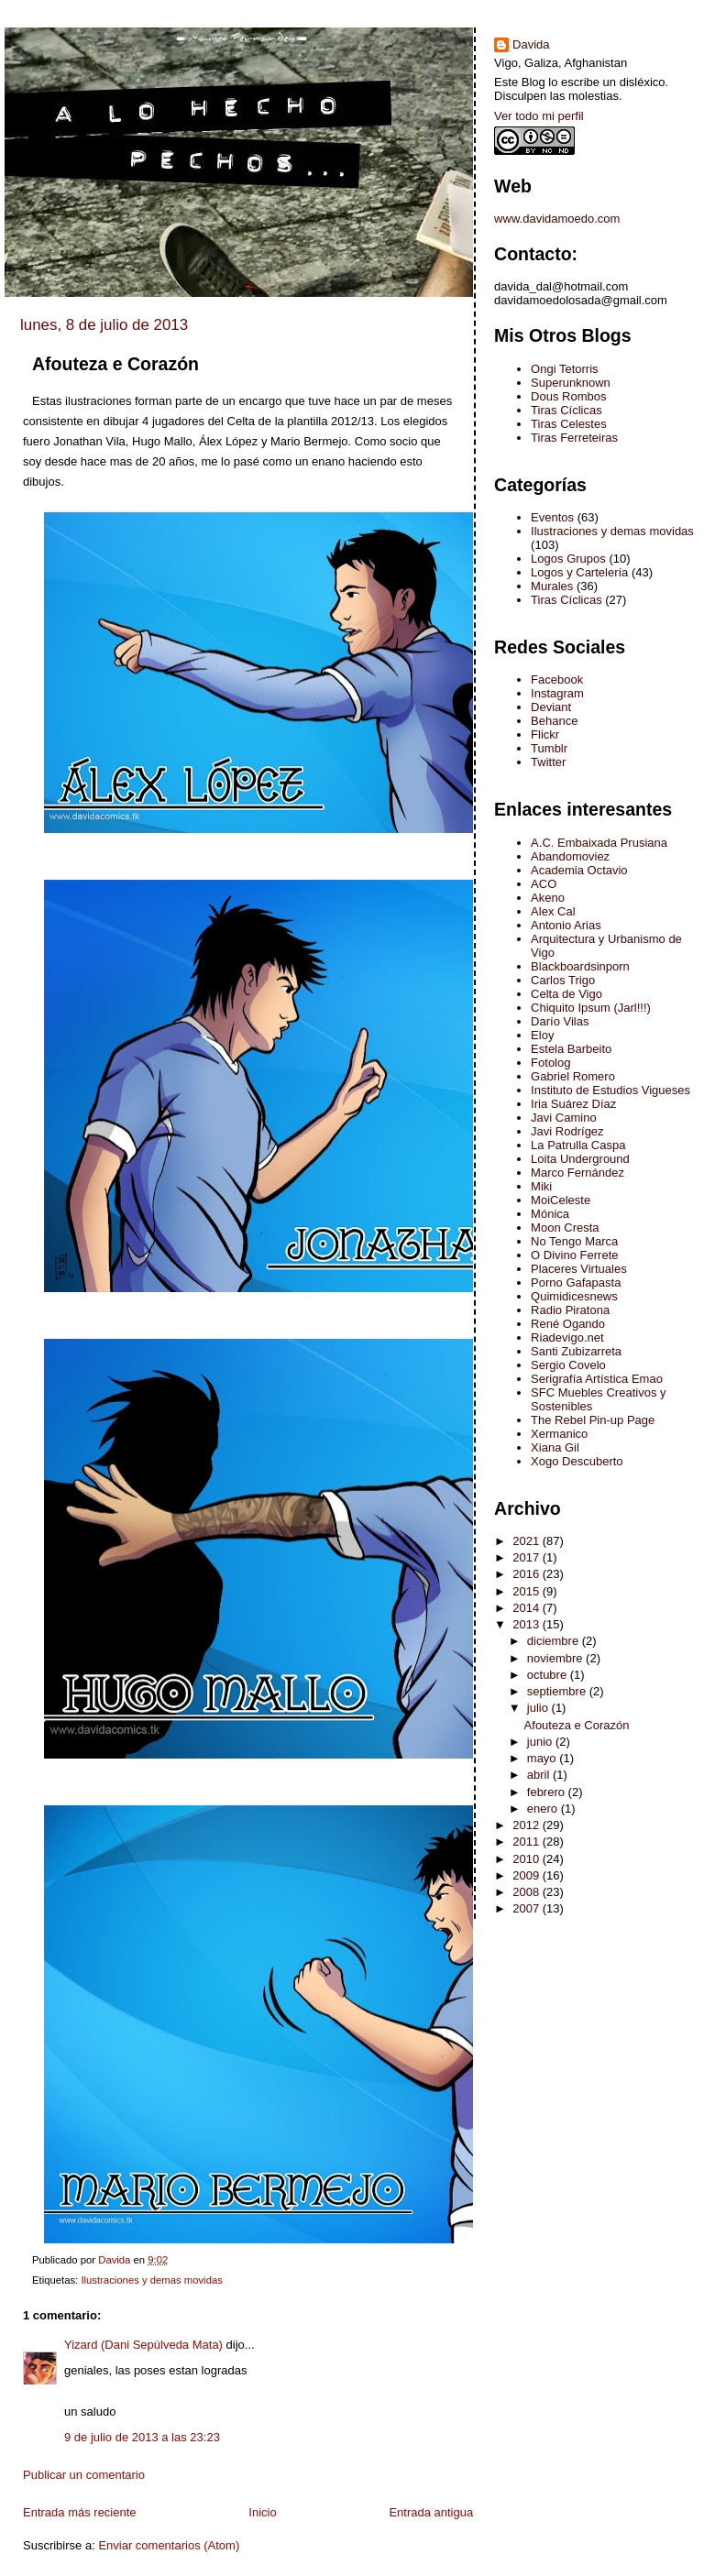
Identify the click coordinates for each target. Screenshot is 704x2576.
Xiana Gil (555, 1447)
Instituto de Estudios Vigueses (610, 1090)
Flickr (545, 734)
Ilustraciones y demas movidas (151, 2280)
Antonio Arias (566, 925)
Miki (541, 1186)
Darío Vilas (559, 1021)
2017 (527, 1557)
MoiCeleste (560, 1200)
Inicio (262, 2512)
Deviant (551, 707)
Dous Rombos (568, 396)
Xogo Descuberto (576, 1461)
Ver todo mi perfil (539, 116)
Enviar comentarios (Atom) (168, 2545)
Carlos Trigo (563, 980)
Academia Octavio (579, 870)
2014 (527, 1608)
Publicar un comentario (84, 2475)
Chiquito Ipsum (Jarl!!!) (591, 1007)
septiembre (558, 1691)
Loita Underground (580, 1159)
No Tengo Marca (574, 1241)
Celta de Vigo (566, 994)
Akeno (548, 897)
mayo (543, 1758)
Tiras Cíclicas (566, 410)
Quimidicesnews (574, 1296)
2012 (527, 1825)
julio (539, 1708)
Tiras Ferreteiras (574, 437)
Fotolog (550, 1062)
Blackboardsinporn (580, 966)
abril (540, 1774)
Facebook (557, 679)
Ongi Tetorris (564, 369)
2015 (527, 1591)
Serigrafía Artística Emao (597, 1379)
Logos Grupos (568, 558)
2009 (527, 1875)
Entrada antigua (431, 2512)
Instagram (557, 693)
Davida (530, 44)
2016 (527, 1574)
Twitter (548, 762)
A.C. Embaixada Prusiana (599, 843)
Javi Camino (564, 1117)
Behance (554, 721)
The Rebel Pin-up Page (592, 1420)
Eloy (542, 1035)
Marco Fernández (577, 1172)
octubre (548, 1675)
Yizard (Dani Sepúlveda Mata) (143, 2344)
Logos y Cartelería (579, 572)
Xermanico (559, 1434)
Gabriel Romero (573, 1076)
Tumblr (549, 748)
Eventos (552, 517)
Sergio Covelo (568, 1365)
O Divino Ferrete (574, 1255)
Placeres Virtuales (579, 1269)
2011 (527, 1841)
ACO (543, 884)
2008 (527, 1892)
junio (541, 1741)
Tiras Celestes (569, 424)
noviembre (556, 1658)
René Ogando (568, 1324)
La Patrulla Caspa (578, 1145)
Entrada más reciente (80, 2512)
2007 (527, 1908)
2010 (527, 1859)
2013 (527, 1624)
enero (544, 1808)
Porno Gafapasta (576, 1282)
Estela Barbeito (571, 1049)
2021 (527, 1541)
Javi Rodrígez (567, 1131)
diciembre (554, 1641)
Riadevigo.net (567, 1337)
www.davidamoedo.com (557, 218)
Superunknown (570, 382)
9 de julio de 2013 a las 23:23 (142, 2437)
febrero (547, 1792)
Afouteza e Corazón (577, 1725)
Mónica (550, 1214)
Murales (552, 586)
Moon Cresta (565, 1227)
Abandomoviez (570, 856)
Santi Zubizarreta (576, 1351)
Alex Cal (553, 911)
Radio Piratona (570, 1310)
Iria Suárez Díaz (573, 1104)
